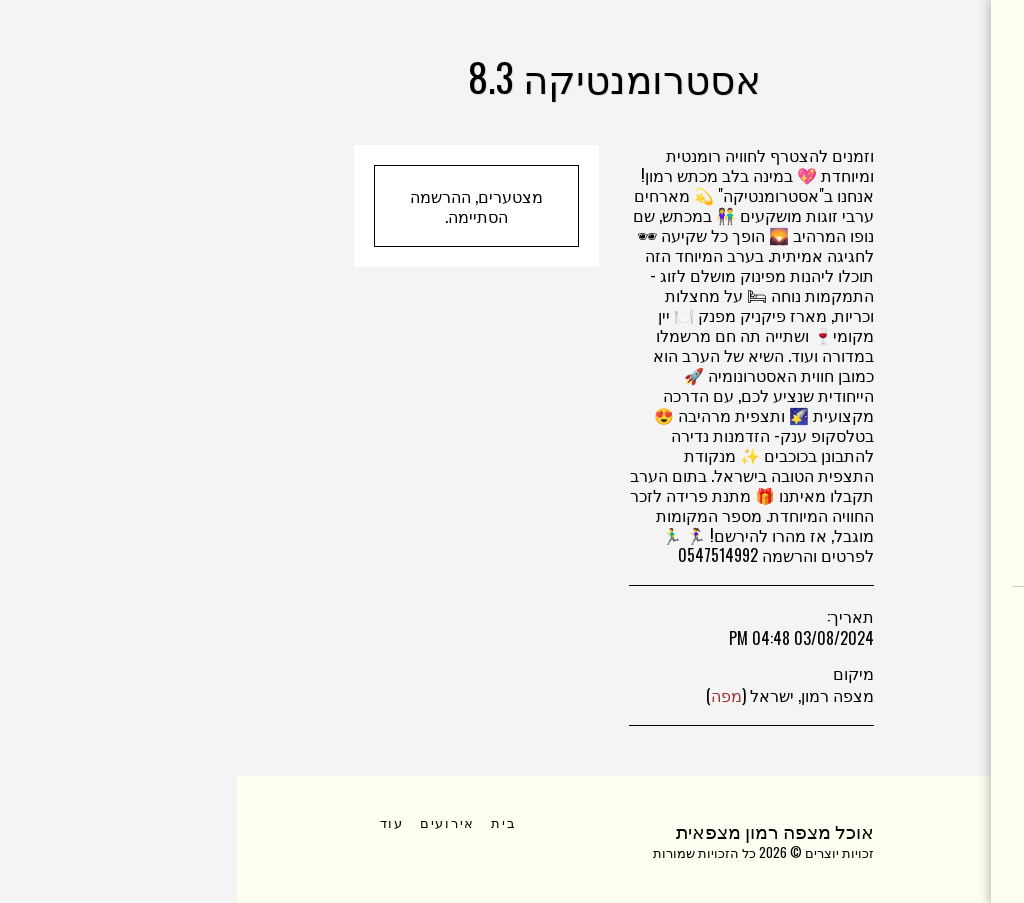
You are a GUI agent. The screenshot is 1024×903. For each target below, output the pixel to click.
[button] (941, 642)
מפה (489, 695)
